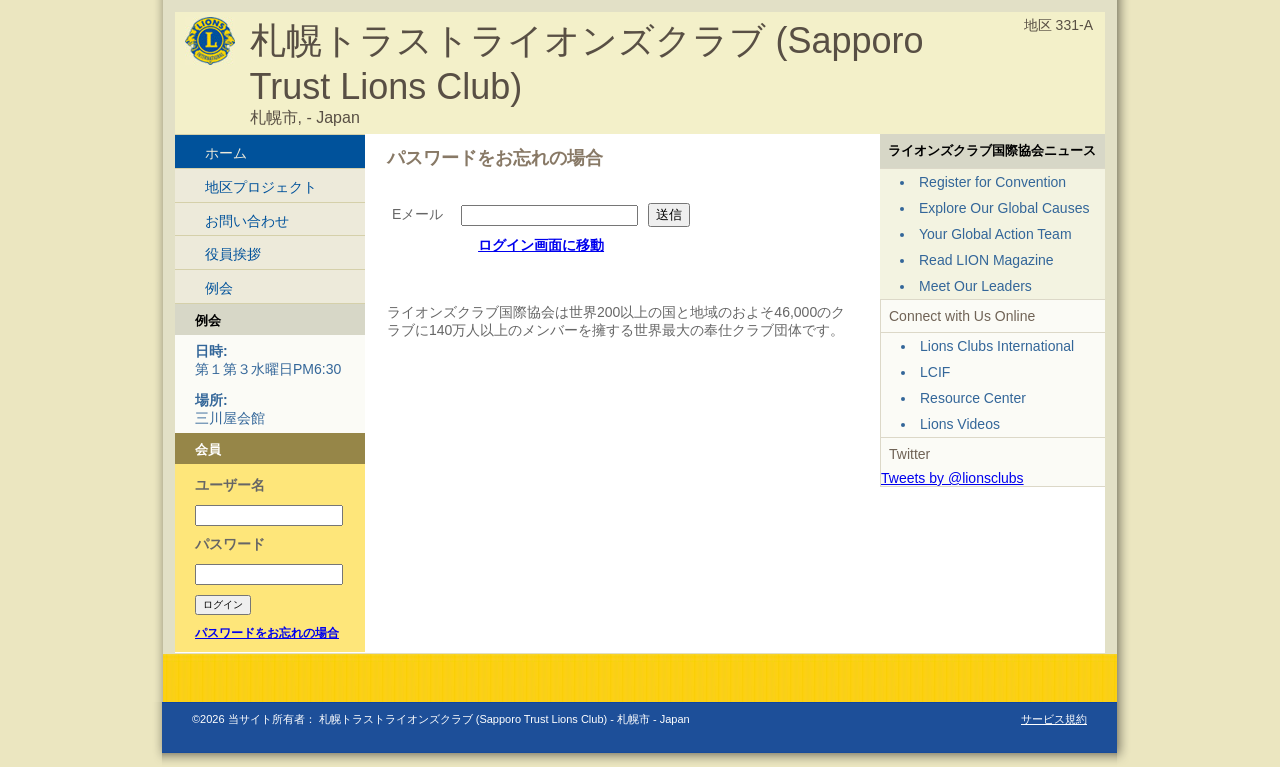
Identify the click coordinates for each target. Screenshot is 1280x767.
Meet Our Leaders (975, 286)
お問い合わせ (247, 221)
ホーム (226, 153)
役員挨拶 (233, 254)
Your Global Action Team (995, 234)
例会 (219, 288)
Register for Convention (992, 182)
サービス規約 (1054, 719)
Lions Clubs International (997, 346)
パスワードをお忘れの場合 (267, 633)
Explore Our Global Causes (1004, 208)
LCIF (935, 372)
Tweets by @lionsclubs (952, 478)
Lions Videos (960, 424)
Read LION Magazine (986, 260)
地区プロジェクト (261, 187)
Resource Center (973, 398)
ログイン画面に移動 (541, 245)
